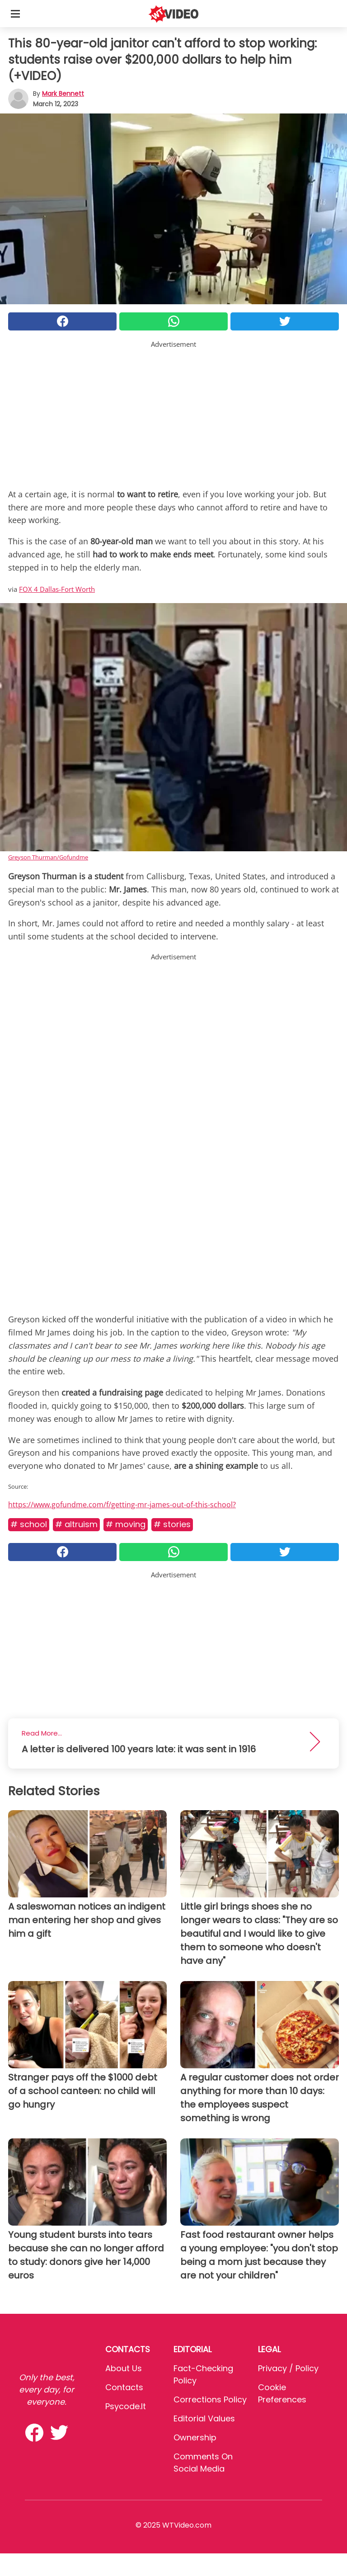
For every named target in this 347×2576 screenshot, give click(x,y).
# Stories (172, 1524)
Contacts (124, 2387)
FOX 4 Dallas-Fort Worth (57, 589)
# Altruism (76, 1524)
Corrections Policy (210, 2399)
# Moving (125, 1524)
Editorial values (204, 2418)
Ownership (195, 2437)
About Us (123, 2368)
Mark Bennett (63, 93)
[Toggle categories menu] (15, 13)
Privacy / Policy (288, 2368)
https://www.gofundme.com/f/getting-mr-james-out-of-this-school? (122, 1505)
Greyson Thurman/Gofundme (48, 857)
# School (28, 1524)
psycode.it (125, 2406)
